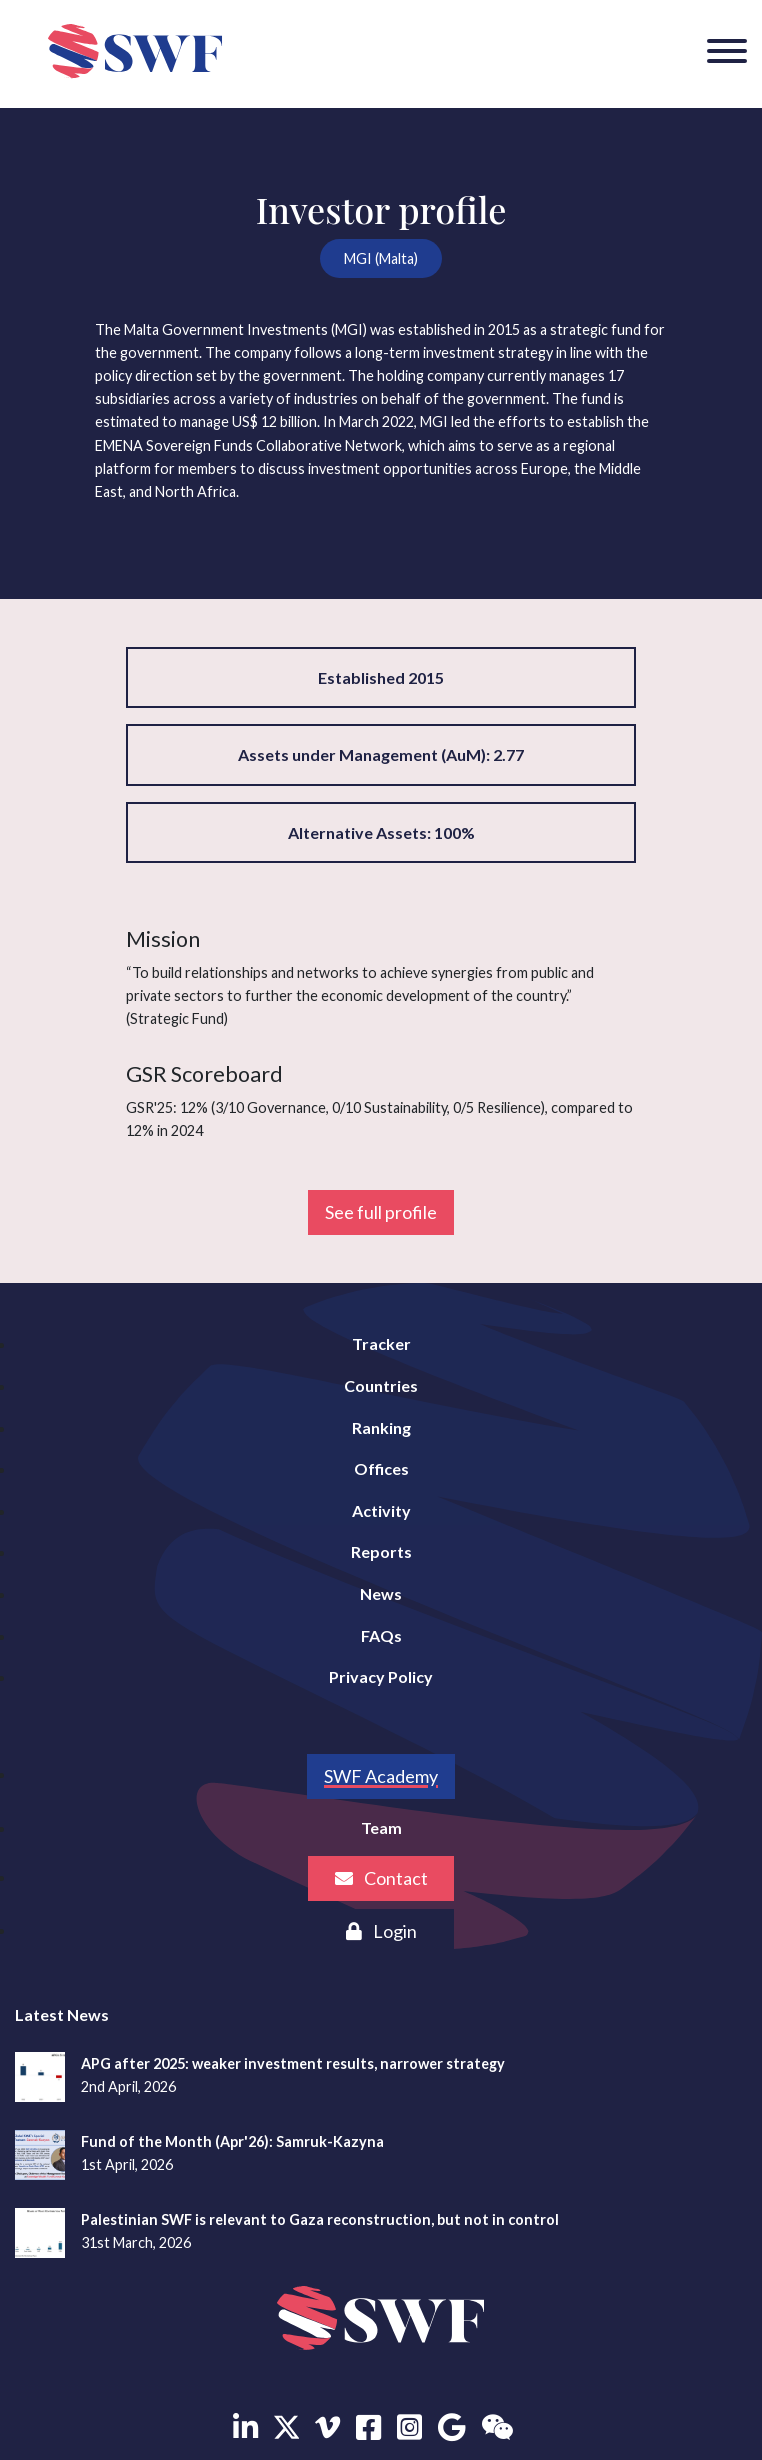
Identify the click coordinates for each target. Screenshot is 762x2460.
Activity (381, 1510)
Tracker (381, 1343)
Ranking (381, 1427)
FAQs (381, 1635)
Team (381, 1827)
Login (381, 1931)
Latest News (62, 2014)
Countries (381, 1385)
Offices (381, 1468)
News (381, 1593)
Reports (381, 1551)
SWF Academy (381, 1776)
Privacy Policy (381, 1676)
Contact (381, 1878)
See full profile (381, 1212)
